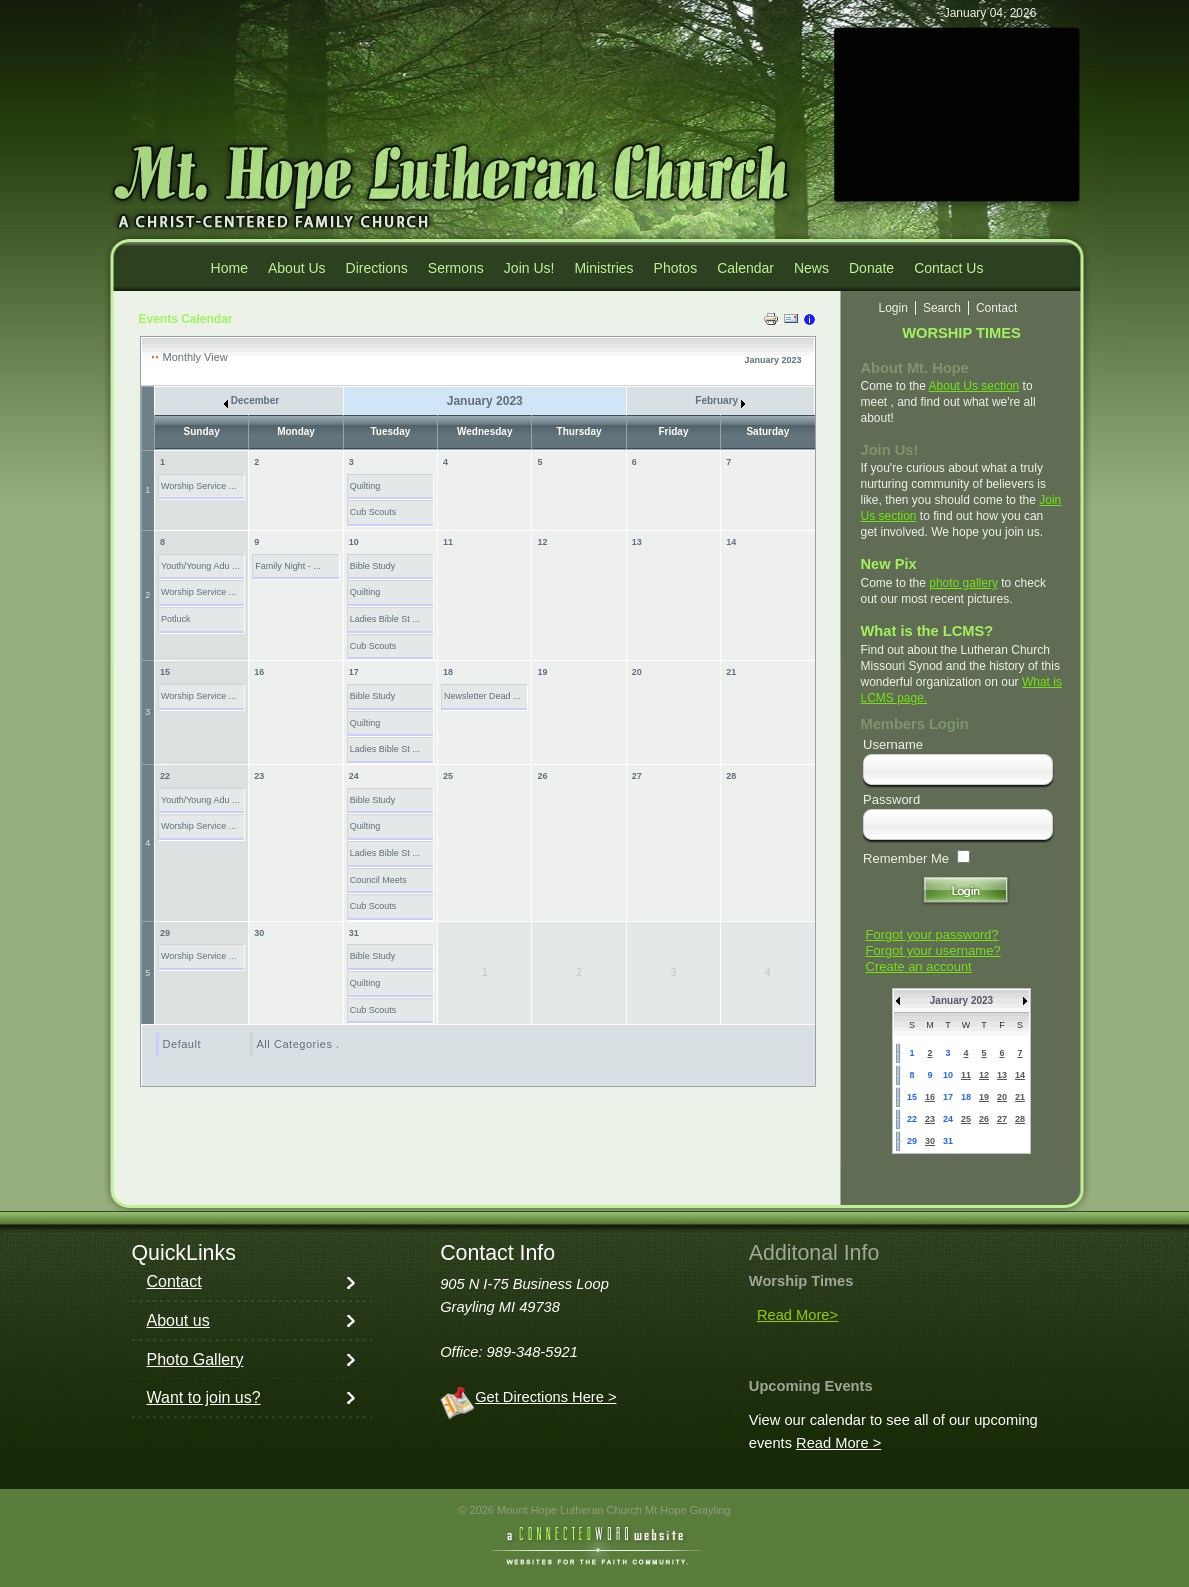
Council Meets (378, 880)
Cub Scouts (373, 512)
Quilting (365, 486)
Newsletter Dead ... (482, 696)
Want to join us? (204, 1397)
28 (731, 776)
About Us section (974, 386)
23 (259, 776)
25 (448, 776)
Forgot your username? (933, 950)
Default (182, 1044)
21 (731, 672)
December (251, 400)
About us (178, 1320)
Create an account (919, 966)
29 (165, 933)
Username (893, 744)
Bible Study (373, 566)
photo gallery (963, 583)
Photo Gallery (195, 1359)
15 (165, 672)
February (720, 400)
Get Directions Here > (545, 1397)
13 (637, 542)
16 (259, 672)
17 (354, 672)
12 (542, 542)
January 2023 (961, 1000)
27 (637, 776)
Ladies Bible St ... (385, 619)
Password (891, 799)
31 (354, 933)
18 (448, 672)
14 (731, 542)
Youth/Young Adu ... (200, 566)
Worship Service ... (198, 486)
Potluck (176, 619)
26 (542, 776)
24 (354, 776)
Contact (174, 1281)
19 (542, 672)
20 (637, 672)
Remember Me (906, 858)
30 (259, 933)
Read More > (838, 1443)
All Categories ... (302, 1044)
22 (165, 776)
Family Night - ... (288, 566)
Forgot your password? (932, 934)
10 (354, 542)
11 (448, 542)
